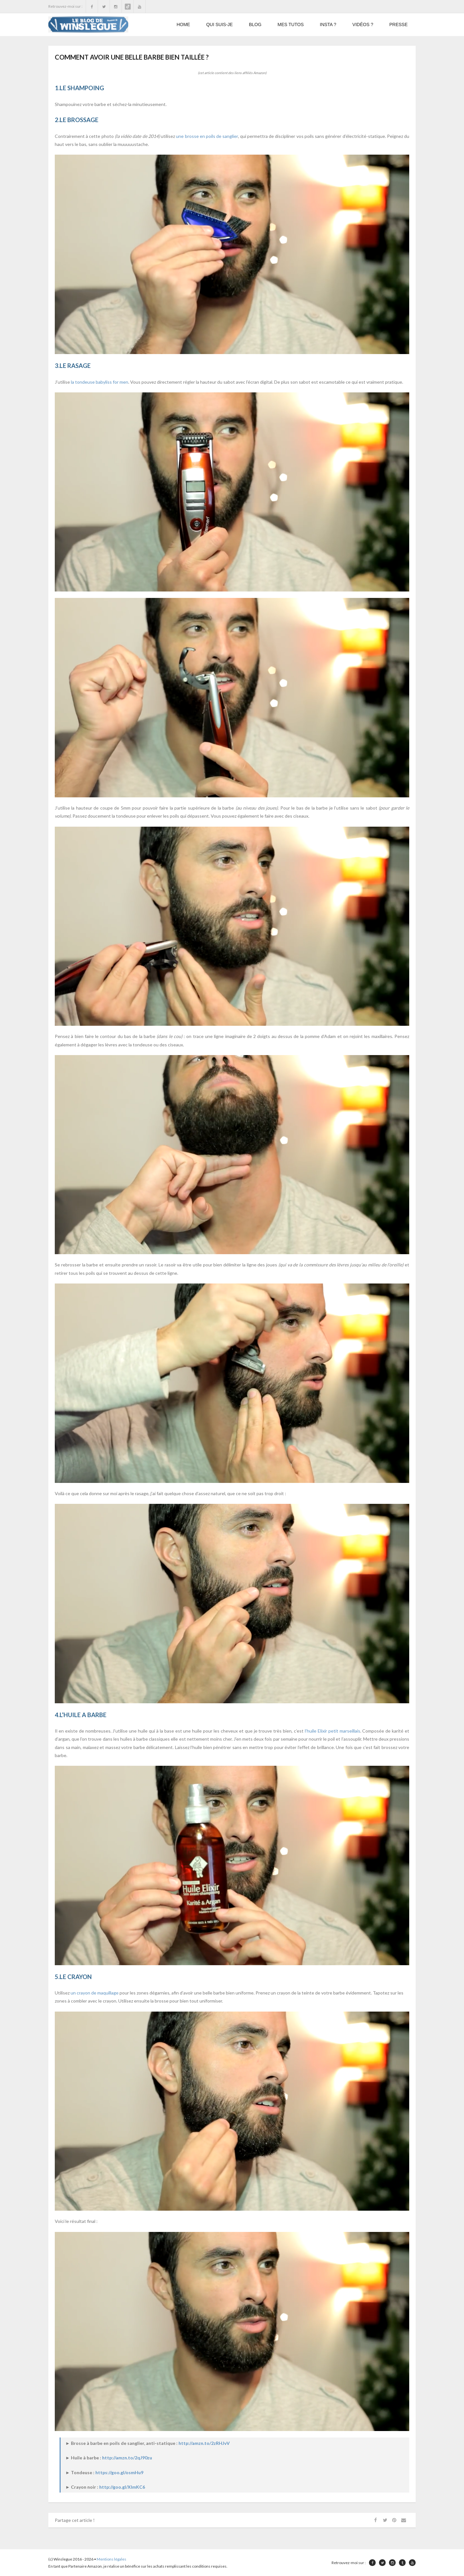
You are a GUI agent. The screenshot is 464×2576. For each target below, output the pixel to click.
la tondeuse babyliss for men (99, 382)
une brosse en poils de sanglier (207, 136)
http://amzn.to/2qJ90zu (126, 2457)
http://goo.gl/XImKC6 (121, 2487)
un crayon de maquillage (95, 1992)
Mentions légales (111, 2559)
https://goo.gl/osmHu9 (118, 2472)
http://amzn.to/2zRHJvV (204, 2443)
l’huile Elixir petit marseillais (332, 1731)
